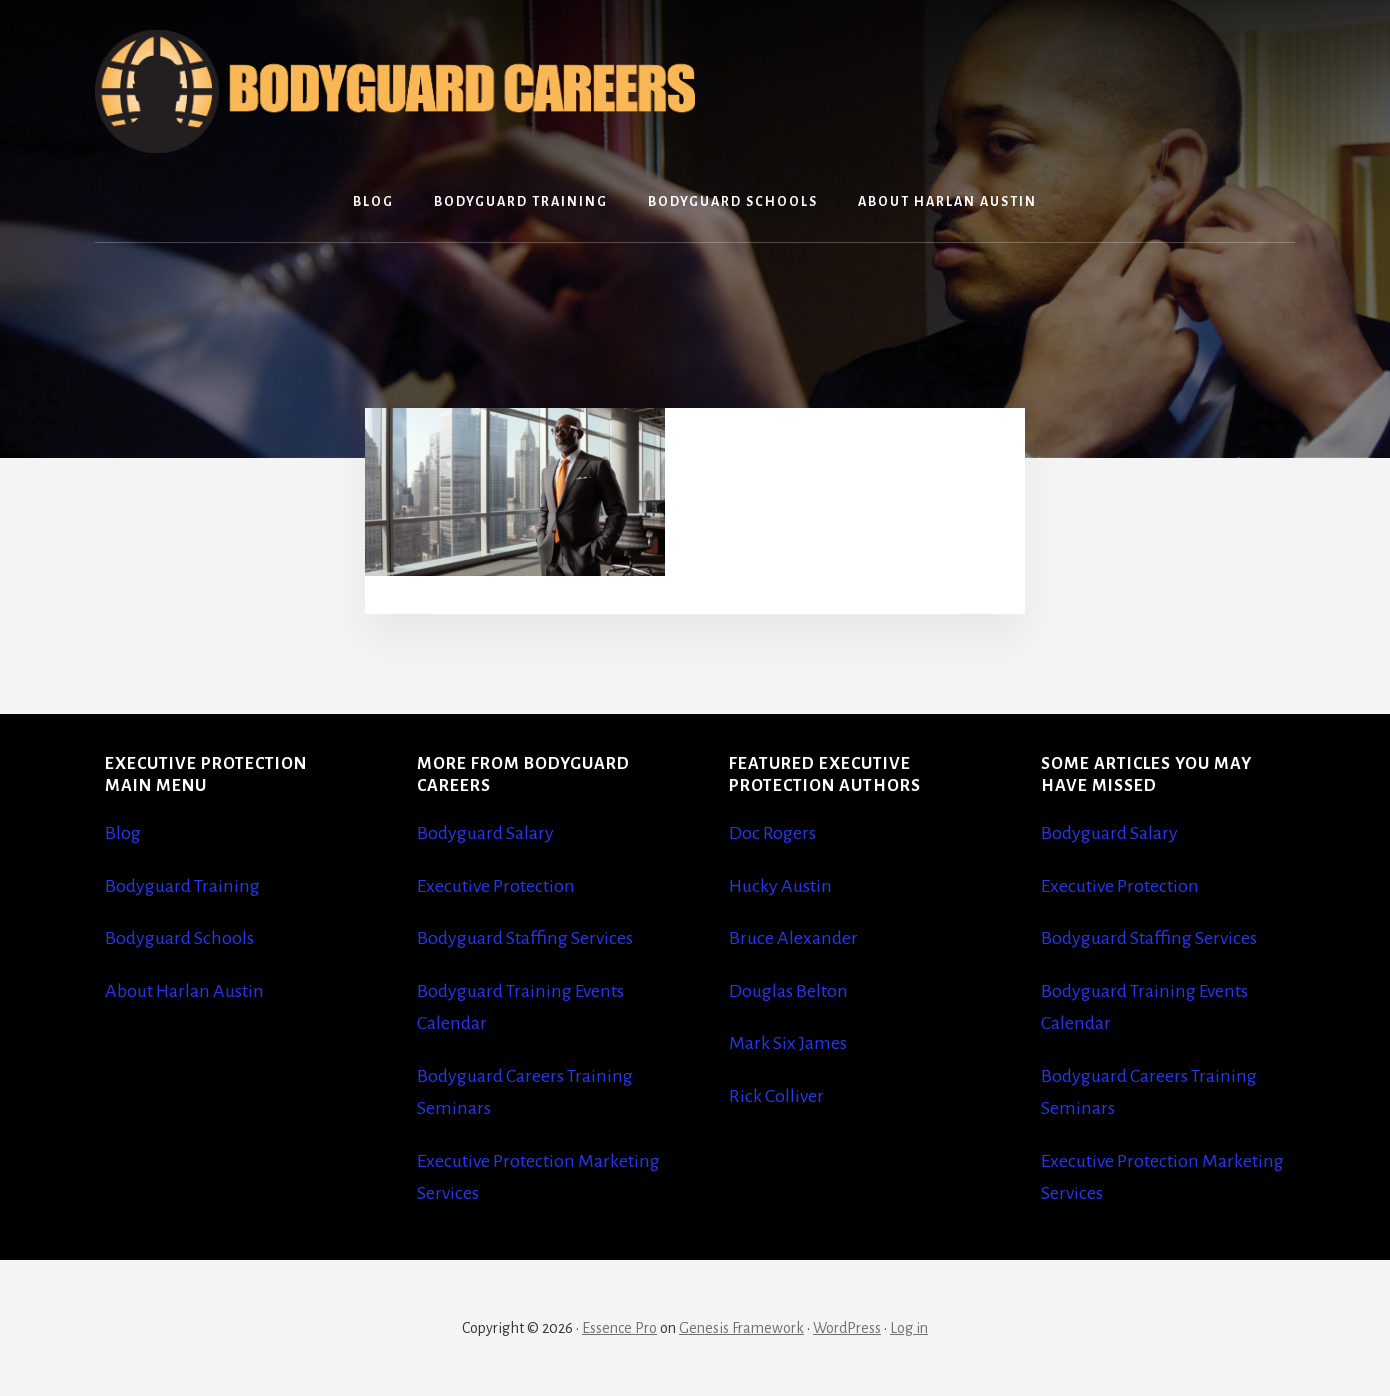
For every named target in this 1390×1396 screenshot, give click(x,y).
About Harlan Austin (184, 991)
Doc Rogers (772, 833)
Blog (123, 833)
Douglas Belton (788, 991)
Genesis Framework (741, 1328)
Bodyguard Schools (179, 938)
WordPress (847, 1328)
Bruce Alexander (793, 938)
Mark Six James (788, 1043)
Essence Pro (619, 1328)
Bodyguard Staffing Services (525, 938)
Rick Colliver (776, 1096)
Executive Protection (496, 886)
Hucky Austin (780, 886)
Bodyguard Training (182, 886)
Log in (909, 1328)
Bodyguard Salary (485, 833)
